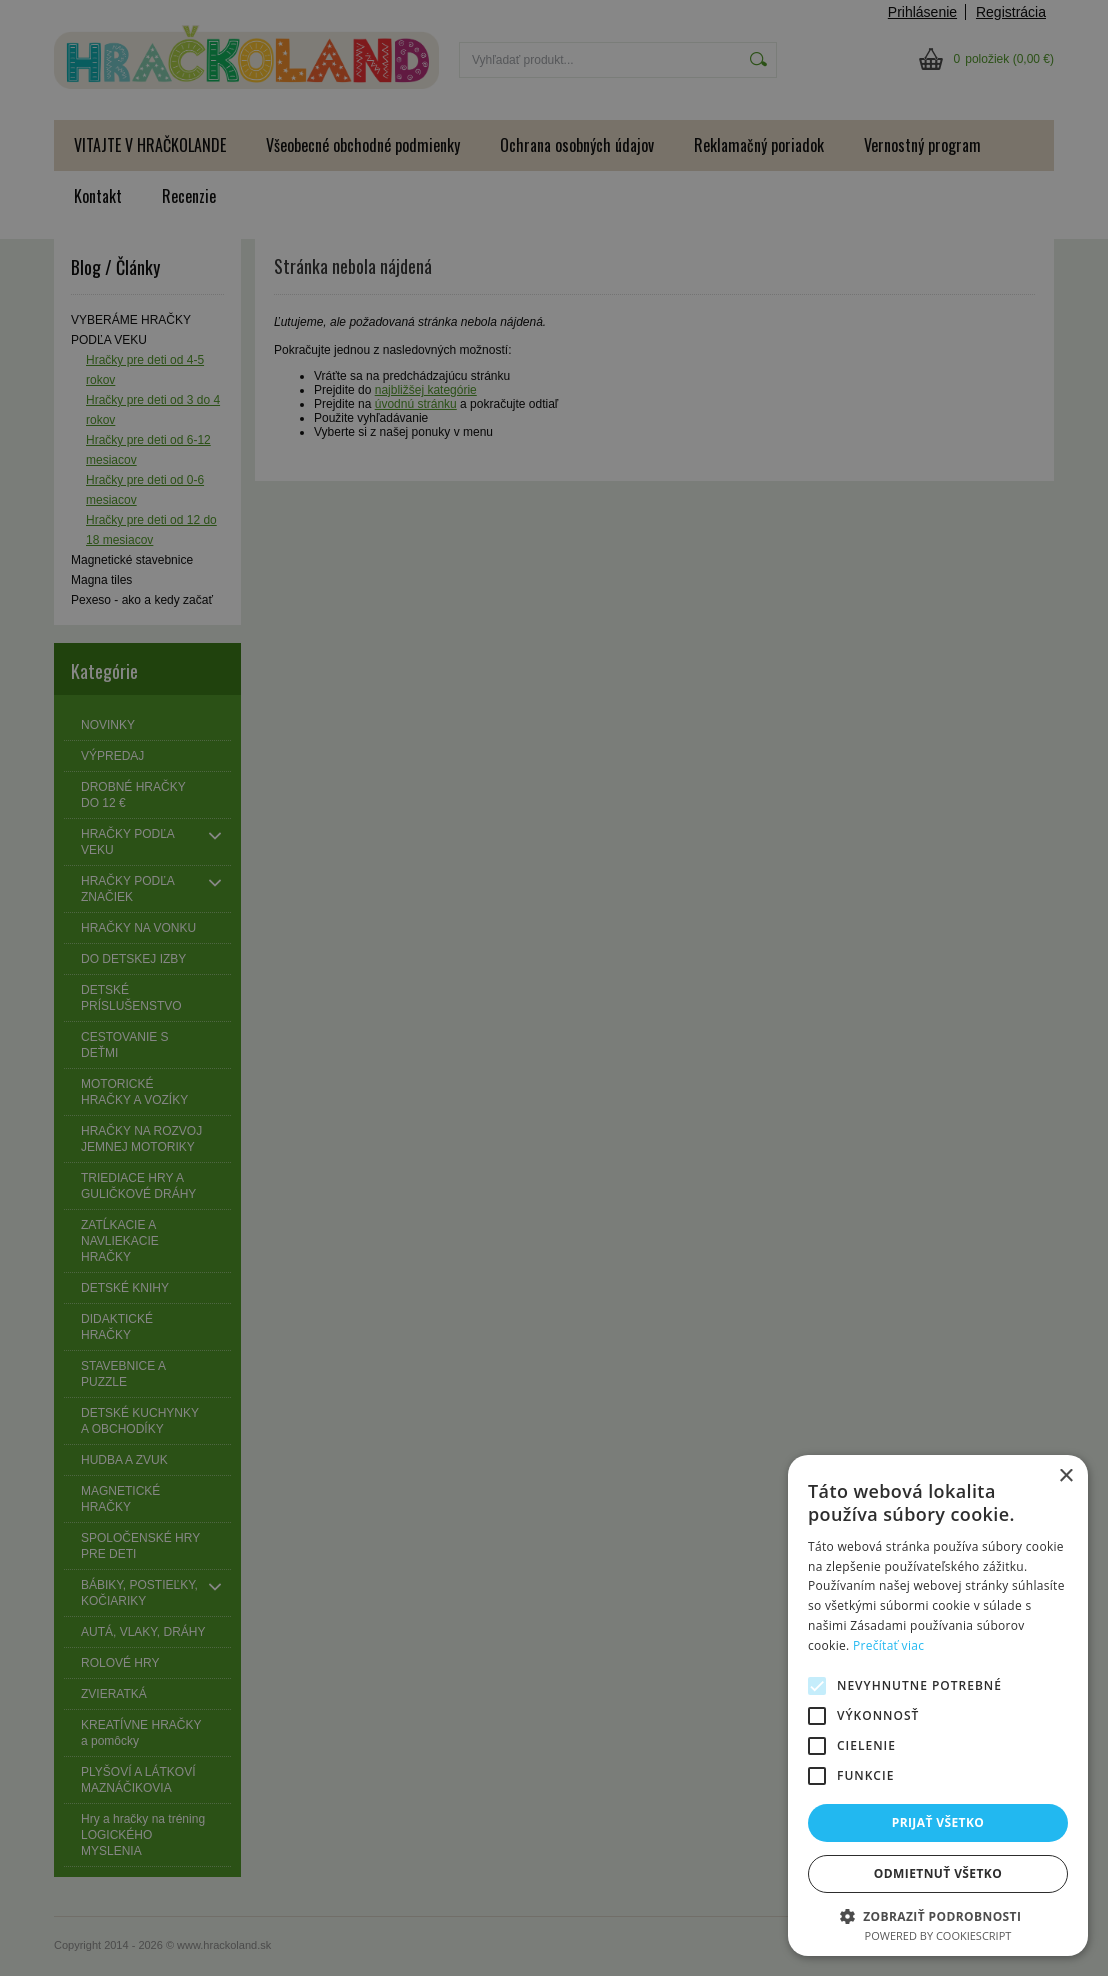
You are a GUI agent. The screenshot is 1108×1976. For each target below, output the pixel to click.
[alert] (554, 988)
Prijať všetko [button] (938, 1822)
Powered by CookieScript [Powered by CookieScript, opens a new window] (938, 1935)
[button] (938, 1915)
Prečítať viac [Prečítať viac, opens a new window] (888, 1645)
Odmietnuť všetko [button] (938, 1873)
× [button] (1065, 1476)
